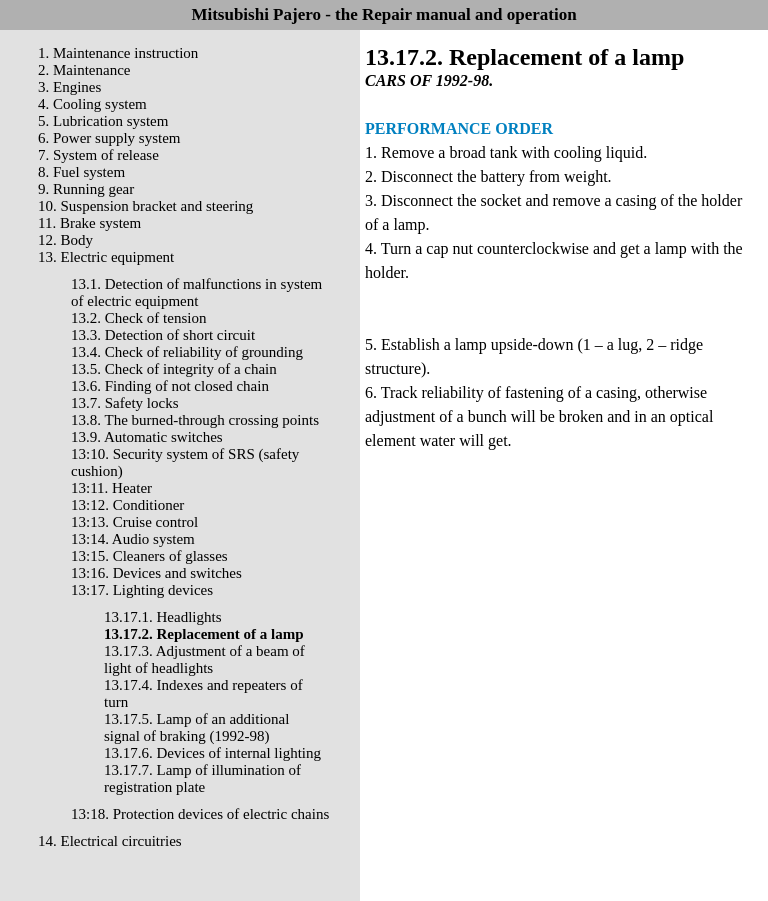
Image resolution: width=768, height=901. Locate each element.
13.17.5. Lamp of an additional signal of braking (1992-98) (196, 727)
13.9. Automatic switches (147, 437)
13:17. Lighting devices (142, 590)
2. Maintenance (84, 70)
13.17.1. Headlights (163, 617)
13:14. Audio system (133, 539)
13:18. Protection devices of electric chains (200, 814)
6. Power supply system (109, 138)
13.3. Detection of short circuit (163, 335)
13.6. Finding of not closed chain (170, 386)
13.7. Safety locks (124, 403)
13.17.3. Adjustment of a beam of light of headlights (204, 659)
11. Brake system (89, 223)
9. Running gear (86, 189)
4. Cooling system (92, 104)
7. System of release (98, 155)
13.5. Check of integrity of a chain (174, 369)
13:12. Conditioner (127, 505)
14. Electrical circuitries (110, 841)
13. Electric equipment (106, 257)
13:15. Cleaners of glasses (149, 556)
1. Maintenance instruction (118, 53)
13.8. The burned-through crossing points (195, 420)
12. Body (65, 240)
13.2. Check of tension (138, 318)
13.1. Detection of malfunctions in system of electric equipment (196, 292)
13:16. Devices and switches (156, 573)
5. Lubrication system (103, 121)
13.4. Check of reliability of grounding (187, 352)
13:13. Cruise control (134, 522)
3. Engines (69, 87)
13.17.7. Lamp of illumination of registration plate (202, 778)
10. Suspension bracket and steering (145, 206)
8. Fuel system (81, 172)
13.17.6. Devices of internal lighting (212, 753)
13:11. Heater (111, 488)
